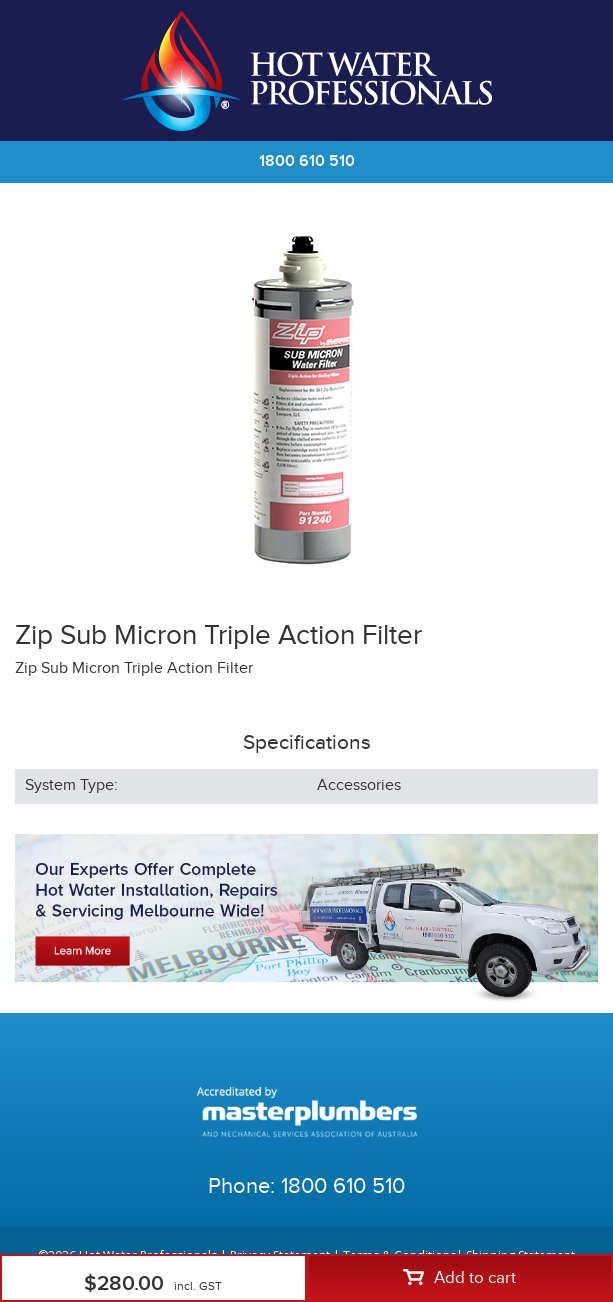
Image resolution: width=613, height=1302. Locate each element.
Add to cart (459, 1278)
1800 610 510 (307, 161)
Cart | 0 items (573, 71)
